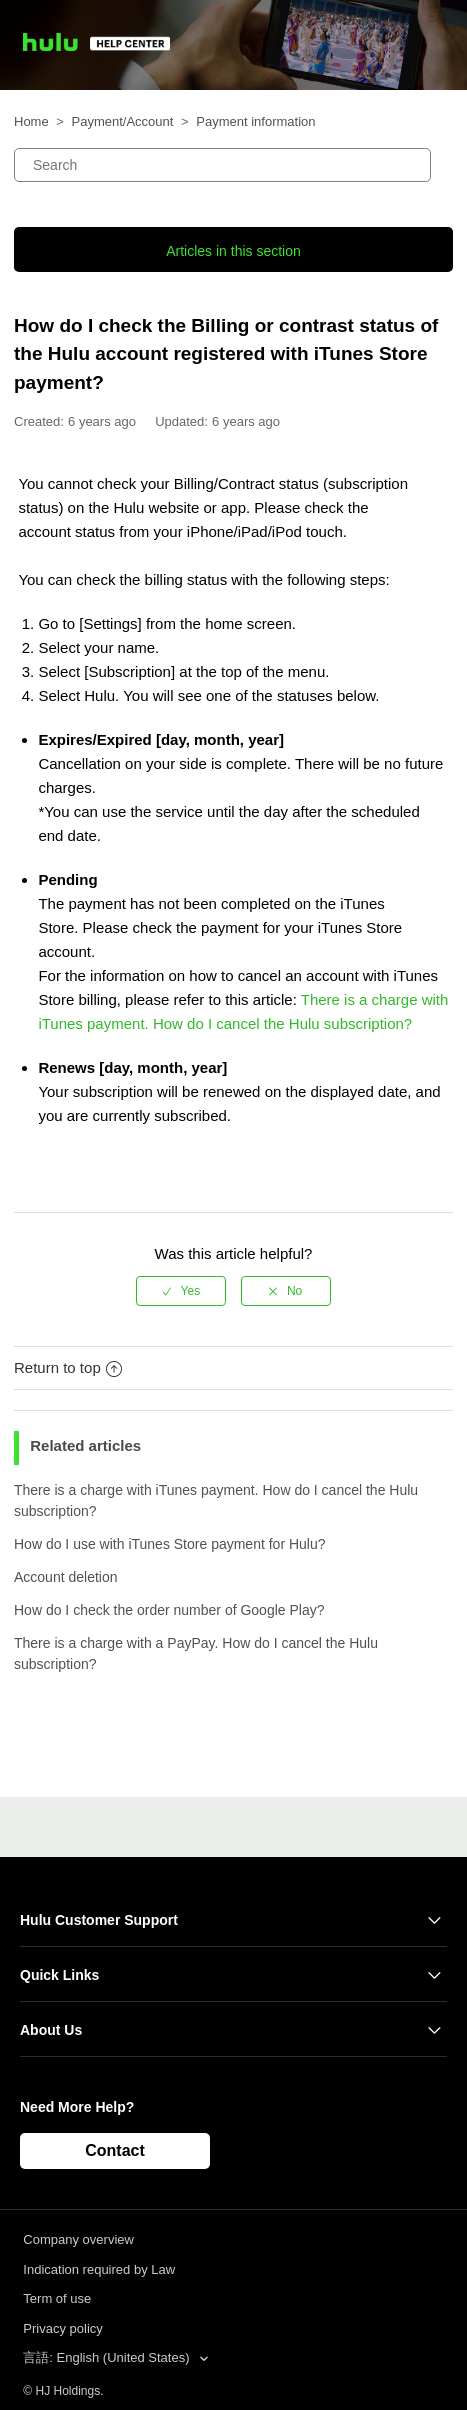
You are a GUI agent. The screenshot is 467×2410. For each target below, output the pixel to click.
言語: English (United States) (108, 2357)
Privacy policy (62, 2328)
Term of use (57, 2298)
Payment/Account (123, 121)
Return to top (68, 1367)
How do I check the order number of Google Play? (169, 1610)
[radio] (181, 1291)
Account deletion (66, 1577)
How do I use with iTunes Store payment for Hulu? (170, 1544)
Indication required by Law (99, 2269)
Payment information (255, 121)
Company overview (78, 2239)
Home (31, 121)
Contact (115, 2150)
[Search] (222, 165)
